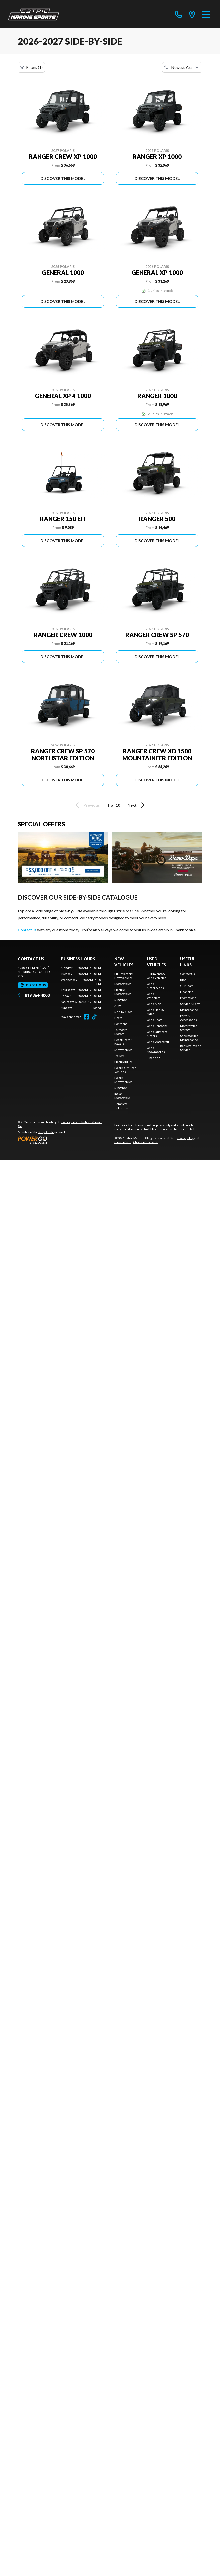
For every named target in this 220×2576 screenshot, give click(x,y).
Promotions (188, 998)
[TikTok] (94, 1017)
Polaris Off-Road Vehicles (125, 1070)
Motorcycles (122, 984)
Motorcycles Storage (188, 1028)
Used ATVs (154, 1004)
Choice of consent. (145, 1142)
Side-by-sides (123, 1012)
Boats (118, 1018)
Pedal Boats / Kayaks (123, 1042)
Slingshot (120, 1000)
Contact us (27, 929)
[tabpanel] (81, 988)
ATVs (117, 1006)
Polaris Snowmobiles (123, 1080)
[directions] (192, 14)
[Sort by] (182, 67)
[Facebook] (86, 1017)
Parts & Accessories (188, 1018)
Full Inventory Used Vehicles (156, 976)
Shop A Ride (46, 1132)
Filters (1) (31, 67)
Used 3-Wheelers (153, 996)
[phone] (178, 14)
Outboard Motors (120, 1032)
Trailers (119, 1056)
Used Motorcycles (155, 986)
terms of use (122, 1142)
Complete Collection (121, 1106)
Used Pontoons (157, 1026)
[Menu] (206, 14)
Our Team (187, 986)
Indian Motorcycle (122, 1096)
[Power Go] (62, 1140)
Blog (183, 980)
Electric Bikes (123, 1062)
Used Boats (154, 1020)
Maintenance (189, 1010)
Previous (87, 805)
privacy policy (185, 1138)
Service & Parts (190, 1004)
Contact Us (187, 974)
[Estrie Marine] (33, 14)
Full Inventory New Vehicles (123, 976)
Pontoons (120, 1024)
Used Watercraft (158, 1042)
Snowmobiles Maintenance (189, 1038)
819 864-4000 (34, 995)
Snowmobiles (123, 1050)
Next (136, 805)
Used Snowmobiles (156, 1050)
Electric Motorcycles (122, 992)
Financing (153, 1058)
